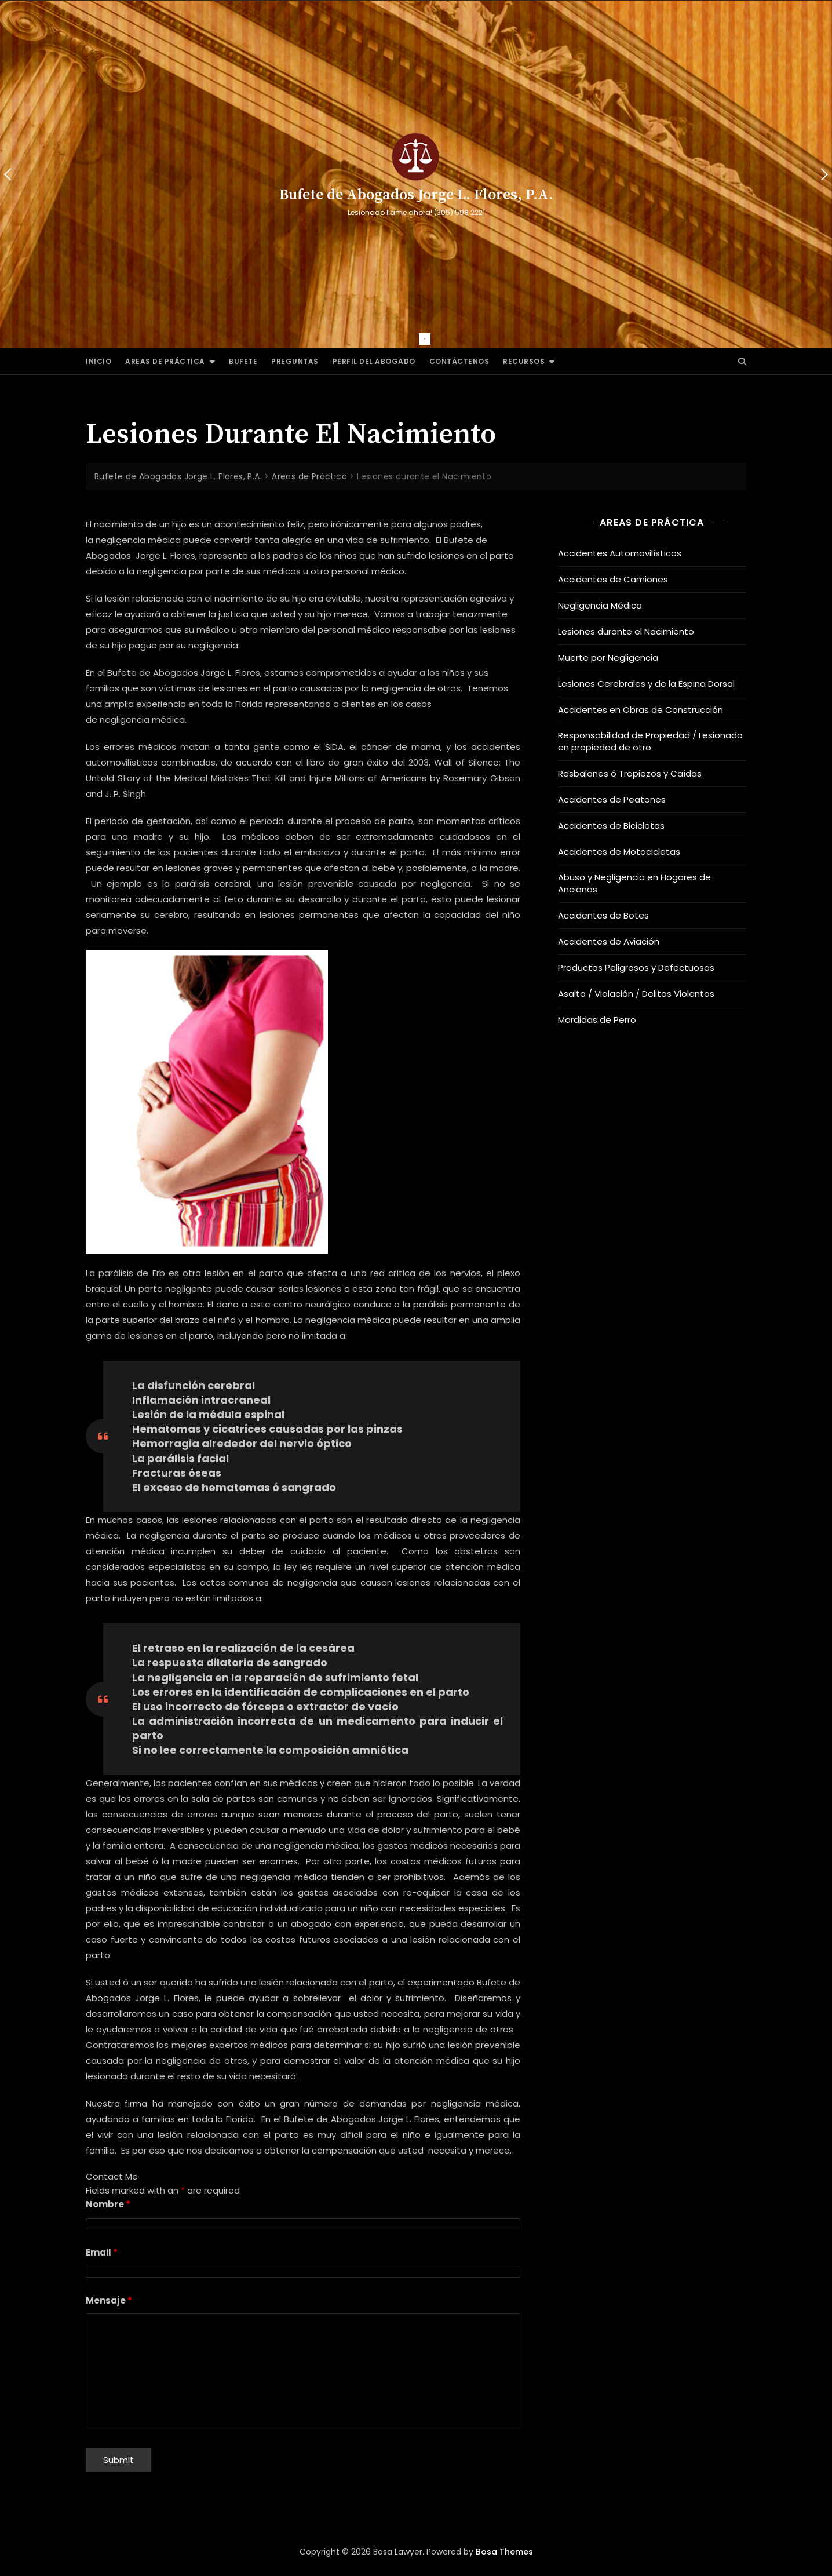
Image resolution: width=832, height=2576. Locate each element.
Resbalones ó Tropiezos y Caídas (630, 773)
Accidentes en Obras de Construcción (640, 710)
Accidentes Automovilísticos (619, 553)
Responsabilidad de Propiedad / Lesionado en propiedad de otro (650, 741)
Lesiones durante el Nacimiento (626, 631)
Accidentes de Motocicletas (619, 852)
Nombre (108, 2204)
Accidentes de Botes (603, 915)
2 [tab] (442, 339)
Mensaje (109, 2300)
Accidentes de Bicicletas (611, 825)
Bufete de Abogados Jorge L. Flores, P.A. (416, 195)
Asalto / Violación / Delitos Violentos (636, 994)
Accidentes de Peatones (612, 799)
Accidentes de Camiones (613, 579)
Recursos (524, 361)
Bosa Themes (504, 2551)
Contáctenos (459, 361)
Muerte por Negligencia (608, 657)
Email (102, 2252)
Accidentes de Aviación (608, 941)
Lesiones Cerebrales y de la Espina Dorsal (646, 683)
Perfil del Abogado (374, 361)
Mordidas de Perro (597, 1020)
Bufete (243, 361)
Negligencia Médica (600, 605)
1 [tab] (424, 339)
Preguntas (295, 361)
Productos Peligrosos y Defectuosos (636, 967)
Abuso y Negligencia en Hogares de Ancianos (634, 883)
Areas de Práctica (165, 361)
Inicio (98, 361)
